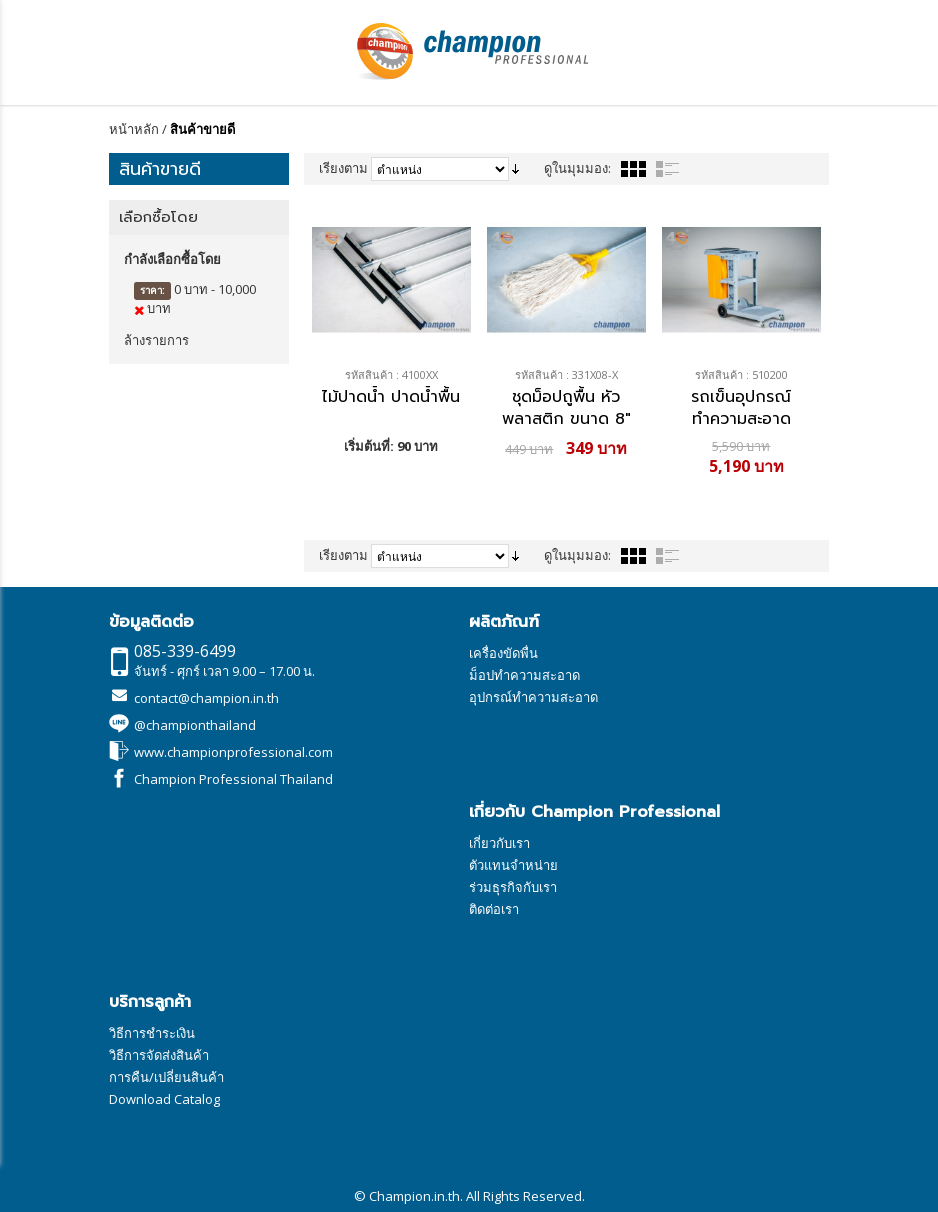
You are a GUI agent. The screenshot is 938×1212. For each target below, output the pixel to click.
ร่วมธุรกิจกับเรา (513, 887)
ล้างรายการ (156, 340)
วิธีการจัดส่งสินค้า (159, 1055)
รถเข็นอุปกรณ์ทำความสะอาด (741, 407)
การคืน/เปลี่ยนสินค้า (166, 1077)
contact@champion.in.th (206, 698)
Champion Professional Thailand (233, 779)
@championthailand (195, 725)
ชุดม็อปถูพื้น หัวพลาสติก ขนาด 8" (566, 407)
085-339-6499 (185, 651)
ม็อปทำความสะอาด (524, 675)
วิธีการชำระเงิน (152, 1033)
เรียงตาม (343, 168)
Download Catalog (164, 1099)
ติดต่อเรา (494, 909)
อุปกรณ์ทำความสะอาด (533, 697)
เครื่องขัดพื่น (503, 653)
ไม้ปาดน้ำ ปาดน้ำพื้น (391, 397)
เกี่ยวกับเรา (499, 843)
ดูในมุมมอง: (577, 168)
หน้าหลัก (134, 129)
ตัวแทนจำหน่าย (513, 865)
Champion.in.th (414, 1196)
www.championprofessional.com (233, 752)
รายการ (668, 169)
